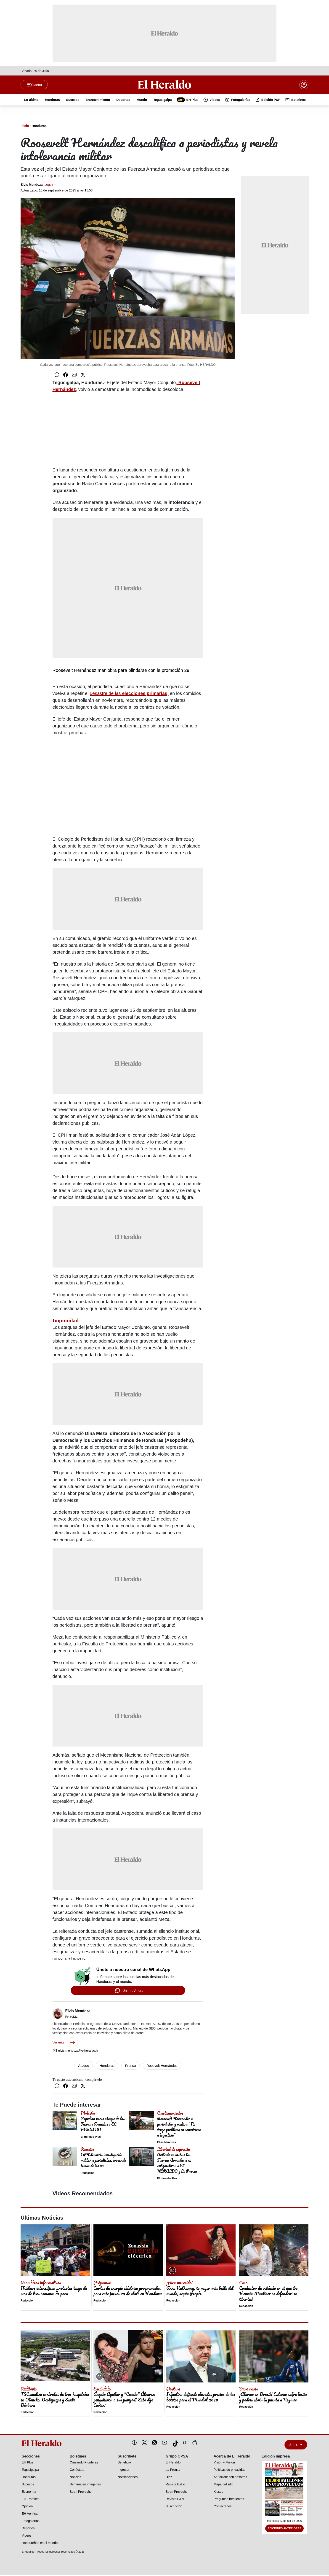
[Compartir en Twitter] (83, 375)
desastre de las (128, 694)
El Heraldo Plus (91, 2137)
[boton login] (303, 85)
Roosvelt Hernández (162, 2066)
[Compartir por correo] (74, 375)
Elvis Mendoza (38, 185)
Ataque (83, 2066)
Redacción (88, 2173)
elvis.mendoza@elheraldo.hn (76, 2051)
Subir (295, 2445)
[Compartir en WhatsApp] (57, 375)
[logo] (43, 2444)
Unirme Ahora (132, 1991)
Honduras (107, 2066)
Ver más (65, 2043)
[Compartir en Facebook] (65, 375)
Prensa (130, 2066)
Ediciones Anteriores (284, 2529)
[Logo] (164, 85)
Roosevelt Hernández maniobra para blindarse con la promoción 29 (121, 670)
